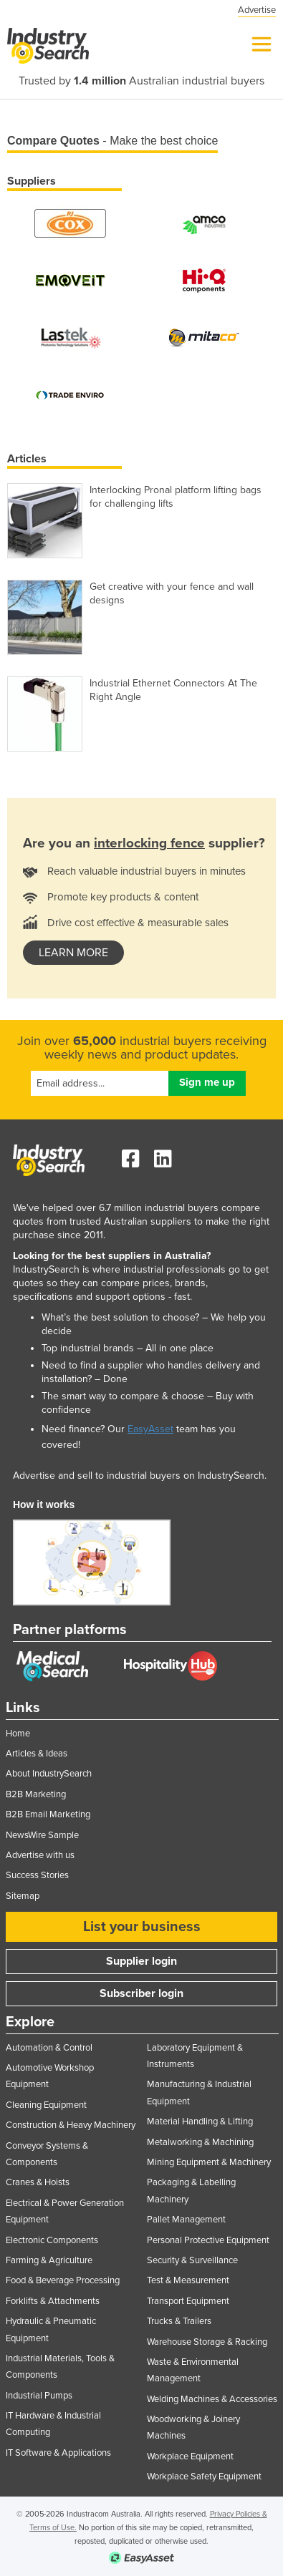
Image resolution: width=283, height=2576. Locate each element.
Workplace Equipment (190, 2456)
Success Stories (37, 1875)
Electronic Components (52, 2240)
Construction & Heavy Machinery (70, 2125)
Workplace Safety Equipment (204, 2476)
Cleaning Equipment (46, 2105)
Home (18, 1733)
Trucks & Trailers (179, 2321)
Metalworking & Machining (200, 2142)
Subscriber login (141, 1993)
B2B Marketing (36, 1794)
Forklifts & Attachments (53, 2301)
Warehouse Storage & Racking (207, 2342)
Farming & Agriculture (49, 2260)
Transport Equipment (188, 2301)
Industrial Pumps (39, 2395)
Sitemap (22, 1896)
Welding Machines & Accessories (212, 2399)
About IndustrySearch (49, 1773)
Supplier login (141, 1961)
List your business (142, 1926)
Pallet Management (186, 2219)
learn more (73, 953)
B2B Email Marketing (48, 1814)
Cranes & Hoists (37, 2182)
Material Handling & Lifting (200, 2121)
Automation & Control (49, 2047)
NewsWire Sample (42, 1835)
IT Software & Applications (58, 2453)
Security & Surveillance (192, 2260)
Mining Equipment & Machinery (209, 2162)
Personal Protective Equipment (208, 2240)
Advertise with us (40, 1855)
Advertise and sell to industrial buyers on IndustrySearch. (140, 1475)
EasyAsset (150, 1429)
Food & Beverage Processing (63, 2280)
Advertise (257, 10)
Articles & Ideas (36, 1753)
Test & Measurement (188, 2280)
